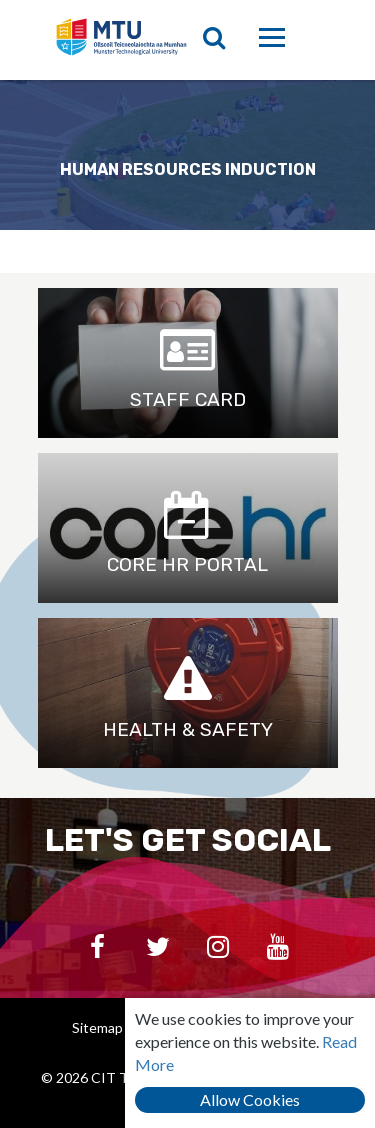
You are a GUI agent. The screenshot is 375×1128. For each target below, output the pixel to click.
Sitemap (97, 1027)
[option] (187, 155)
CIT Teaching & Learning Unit (130, 40)
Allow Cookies (250, 1099)
